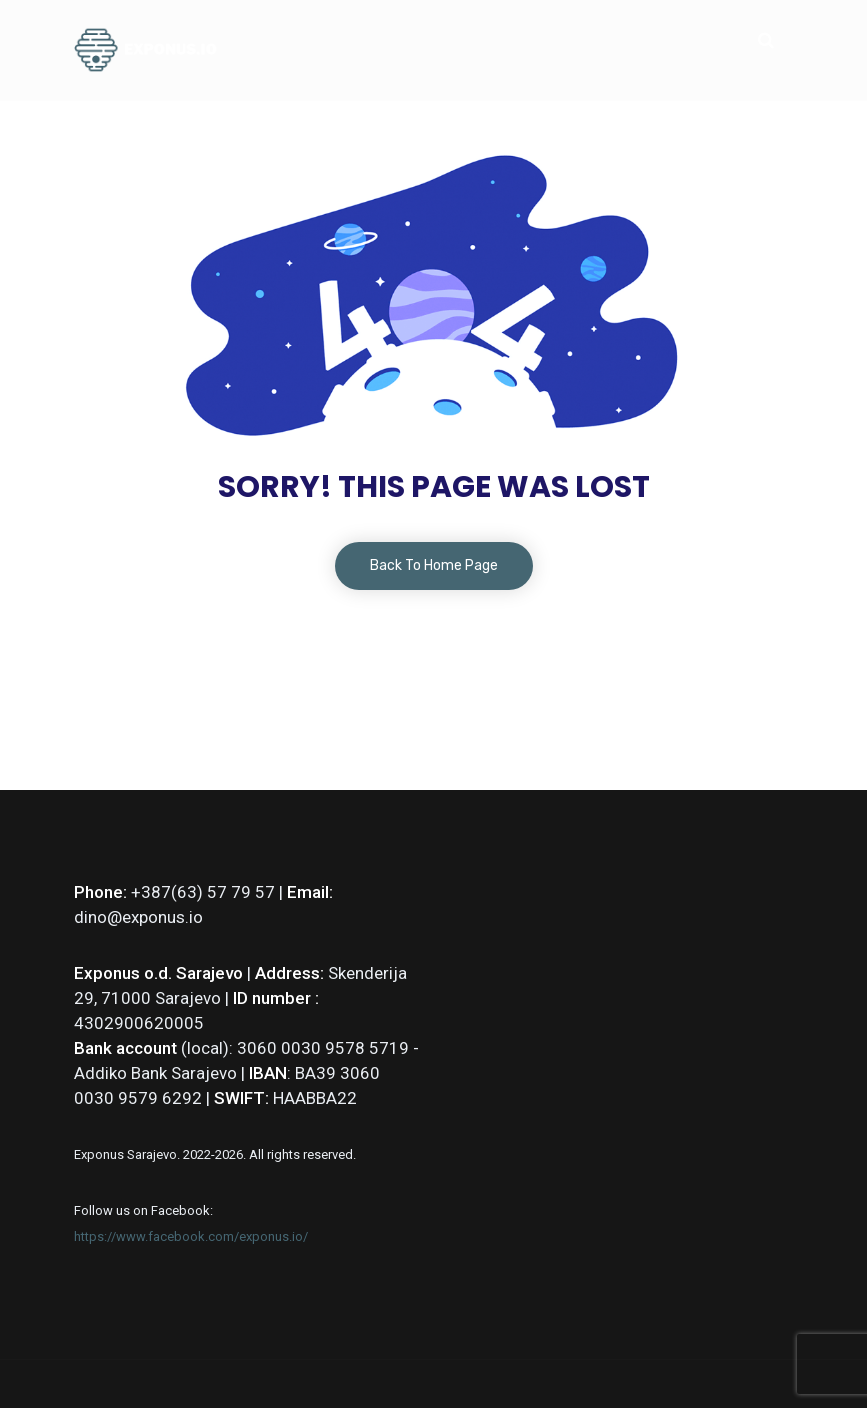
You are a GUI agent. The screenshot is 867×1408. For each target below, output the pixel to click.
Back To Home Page (434, 565)
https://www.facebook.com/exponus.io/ (191, 1236)
